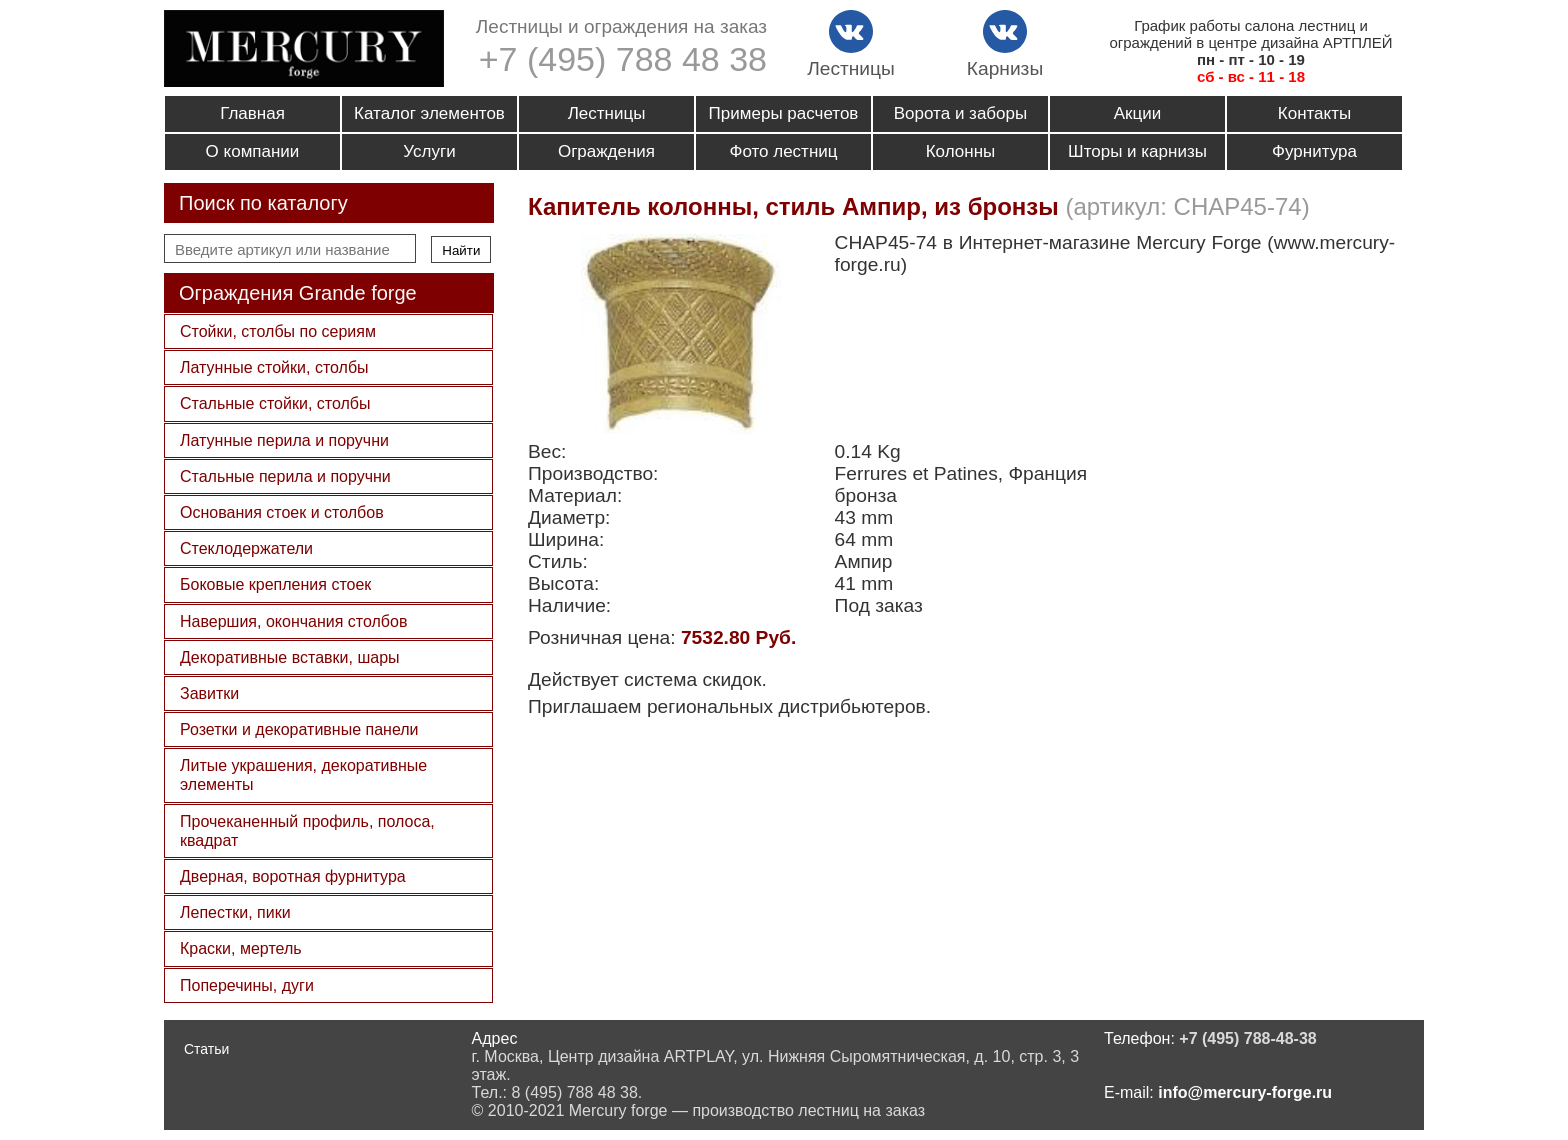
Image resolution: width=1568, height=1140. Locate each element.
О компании (253, 151)
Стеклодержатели (246, 548)
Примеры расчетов (784, 113)
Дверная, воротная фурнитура (293, 876)
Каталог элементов (429, 113)
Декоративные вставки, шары (290, 657)
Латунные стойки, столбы (274, 367)
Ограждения (606, 151)
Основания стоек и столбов (282, 512)
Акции (1138, 113)
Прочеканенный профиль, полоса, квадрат (307, 831)
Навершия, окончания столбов (293, 621)
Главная (252, 113)
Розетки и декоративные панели (299, 729)
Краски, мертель (241, 948)
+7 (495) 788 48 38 (623, 59)
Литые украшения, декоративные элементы (303, 775)
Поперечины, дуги (247, 985)
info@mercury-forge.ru (1245, 1092)
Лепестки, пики (235, 912)
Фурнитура (1314, 151)
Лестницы (607, 113)
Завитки (209, 693)
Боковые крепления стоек (275, 584)
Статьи (206, 1049)
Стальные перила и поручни (285, 476)
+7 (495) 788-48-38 (1247, 1038)
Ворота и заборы (960, 113)
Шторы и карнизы (1137, 151)
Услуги (429, 151)
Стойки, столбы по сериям (278, 331)
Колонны (961, 151)
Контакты (1314, 113)
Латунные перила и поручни (284, 440)
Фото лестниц (783, 151)
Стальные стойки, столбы (275, 403)
